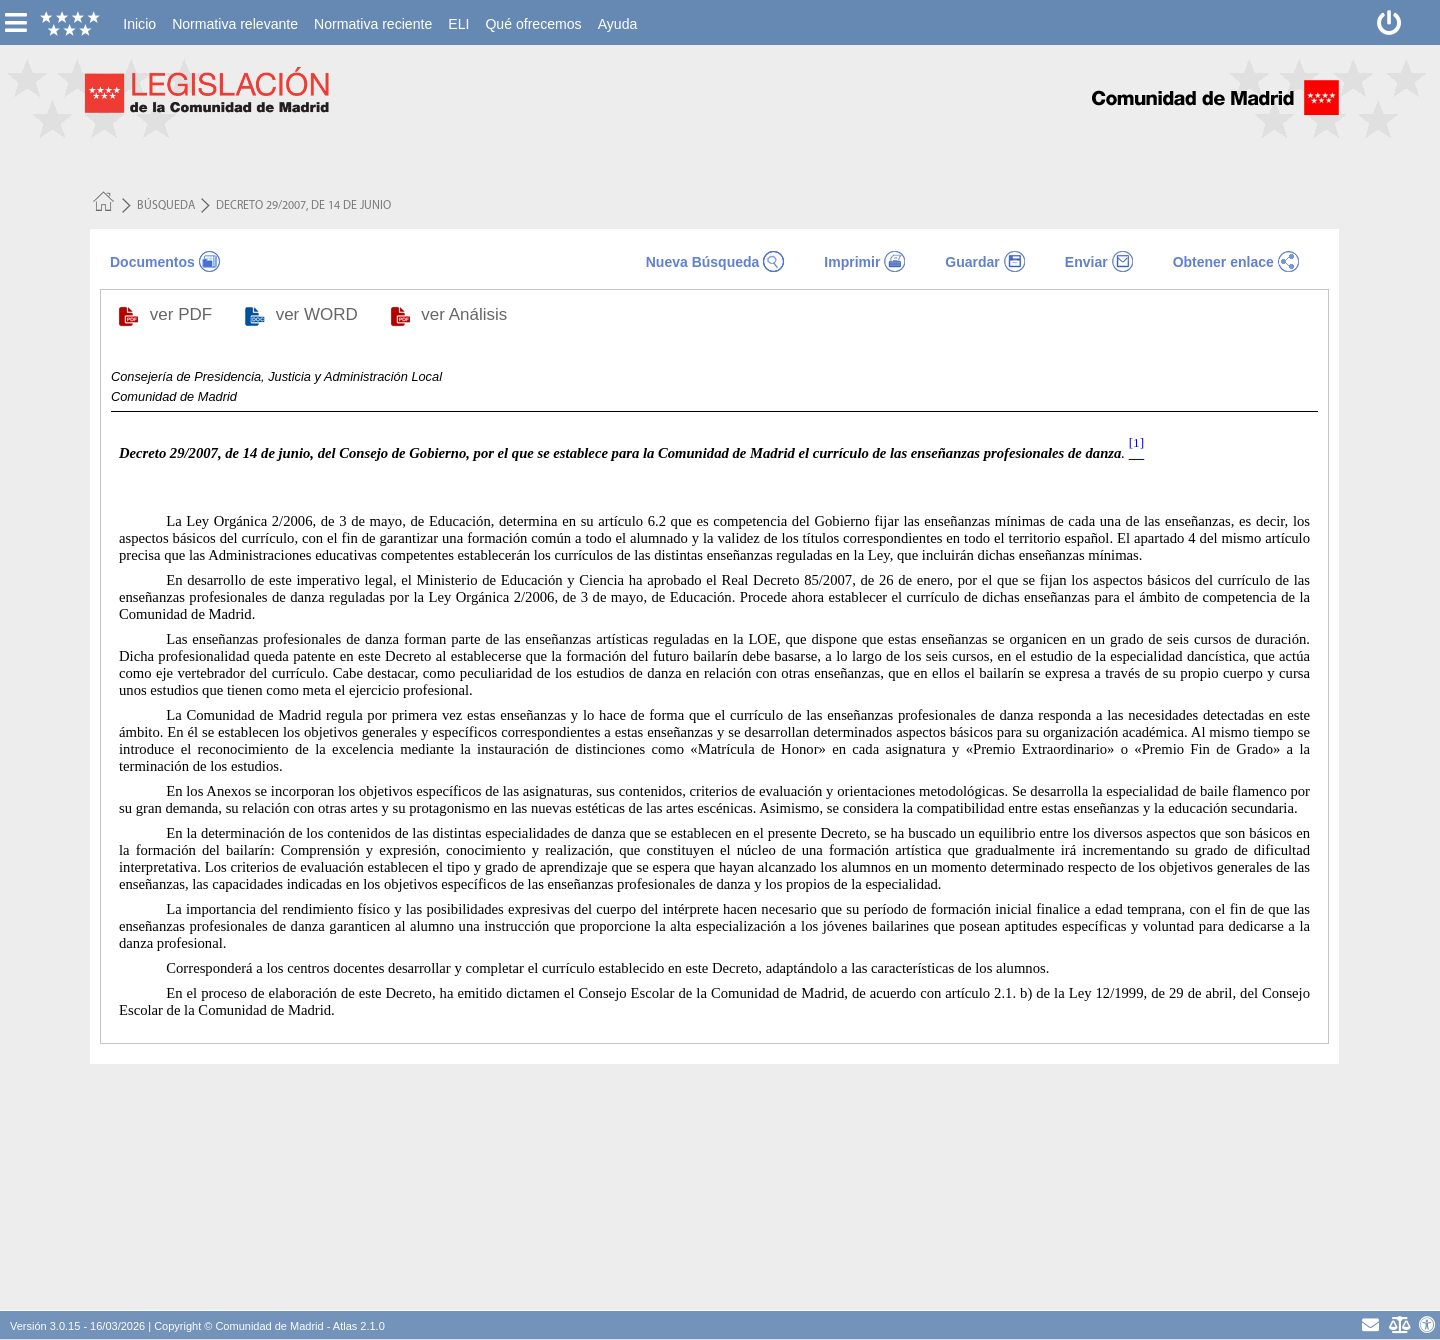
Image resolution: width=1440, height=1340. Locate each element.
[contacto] (1370, 1324)
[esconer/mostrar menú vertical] (15, 22)
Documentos (152, 262)
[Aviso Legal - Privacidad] (1398, 1324)
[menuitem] (139, 24)
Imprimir (852, 262)
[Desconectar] (1389, 22)
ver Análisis (466, 314)
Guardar (972, 262)
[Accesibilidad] (1427, 1324)
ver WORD (319, 314)
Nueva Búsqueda (703, 262)
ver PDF (183, 314)
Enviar (1086, 262)
